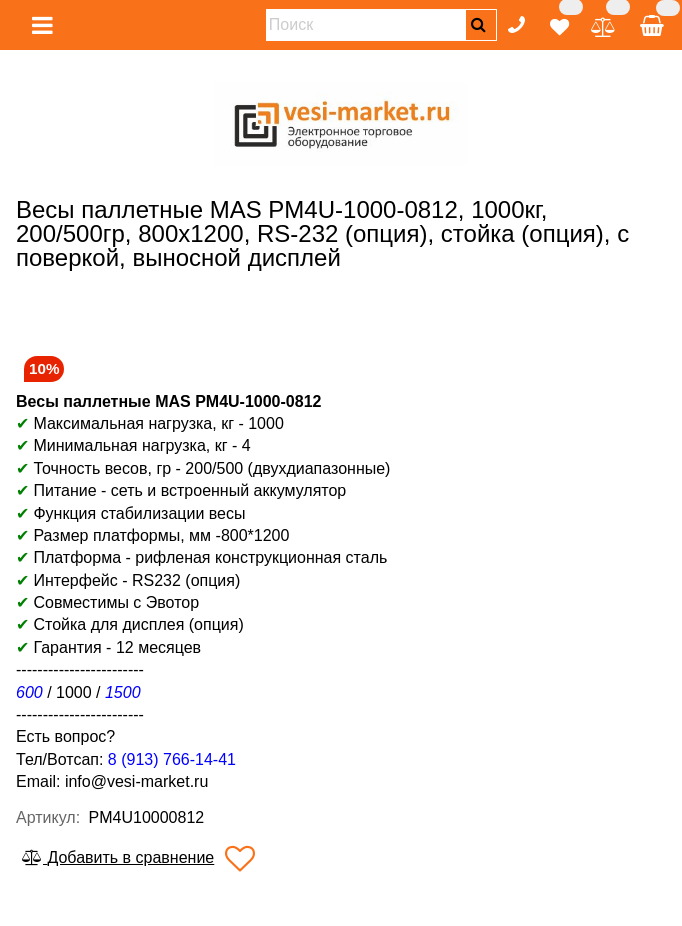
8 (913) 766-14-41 (172, 759)
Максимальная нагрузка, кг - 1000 (150, 423)
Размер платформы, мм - (126, 535)
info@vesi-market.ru (136, 781)
